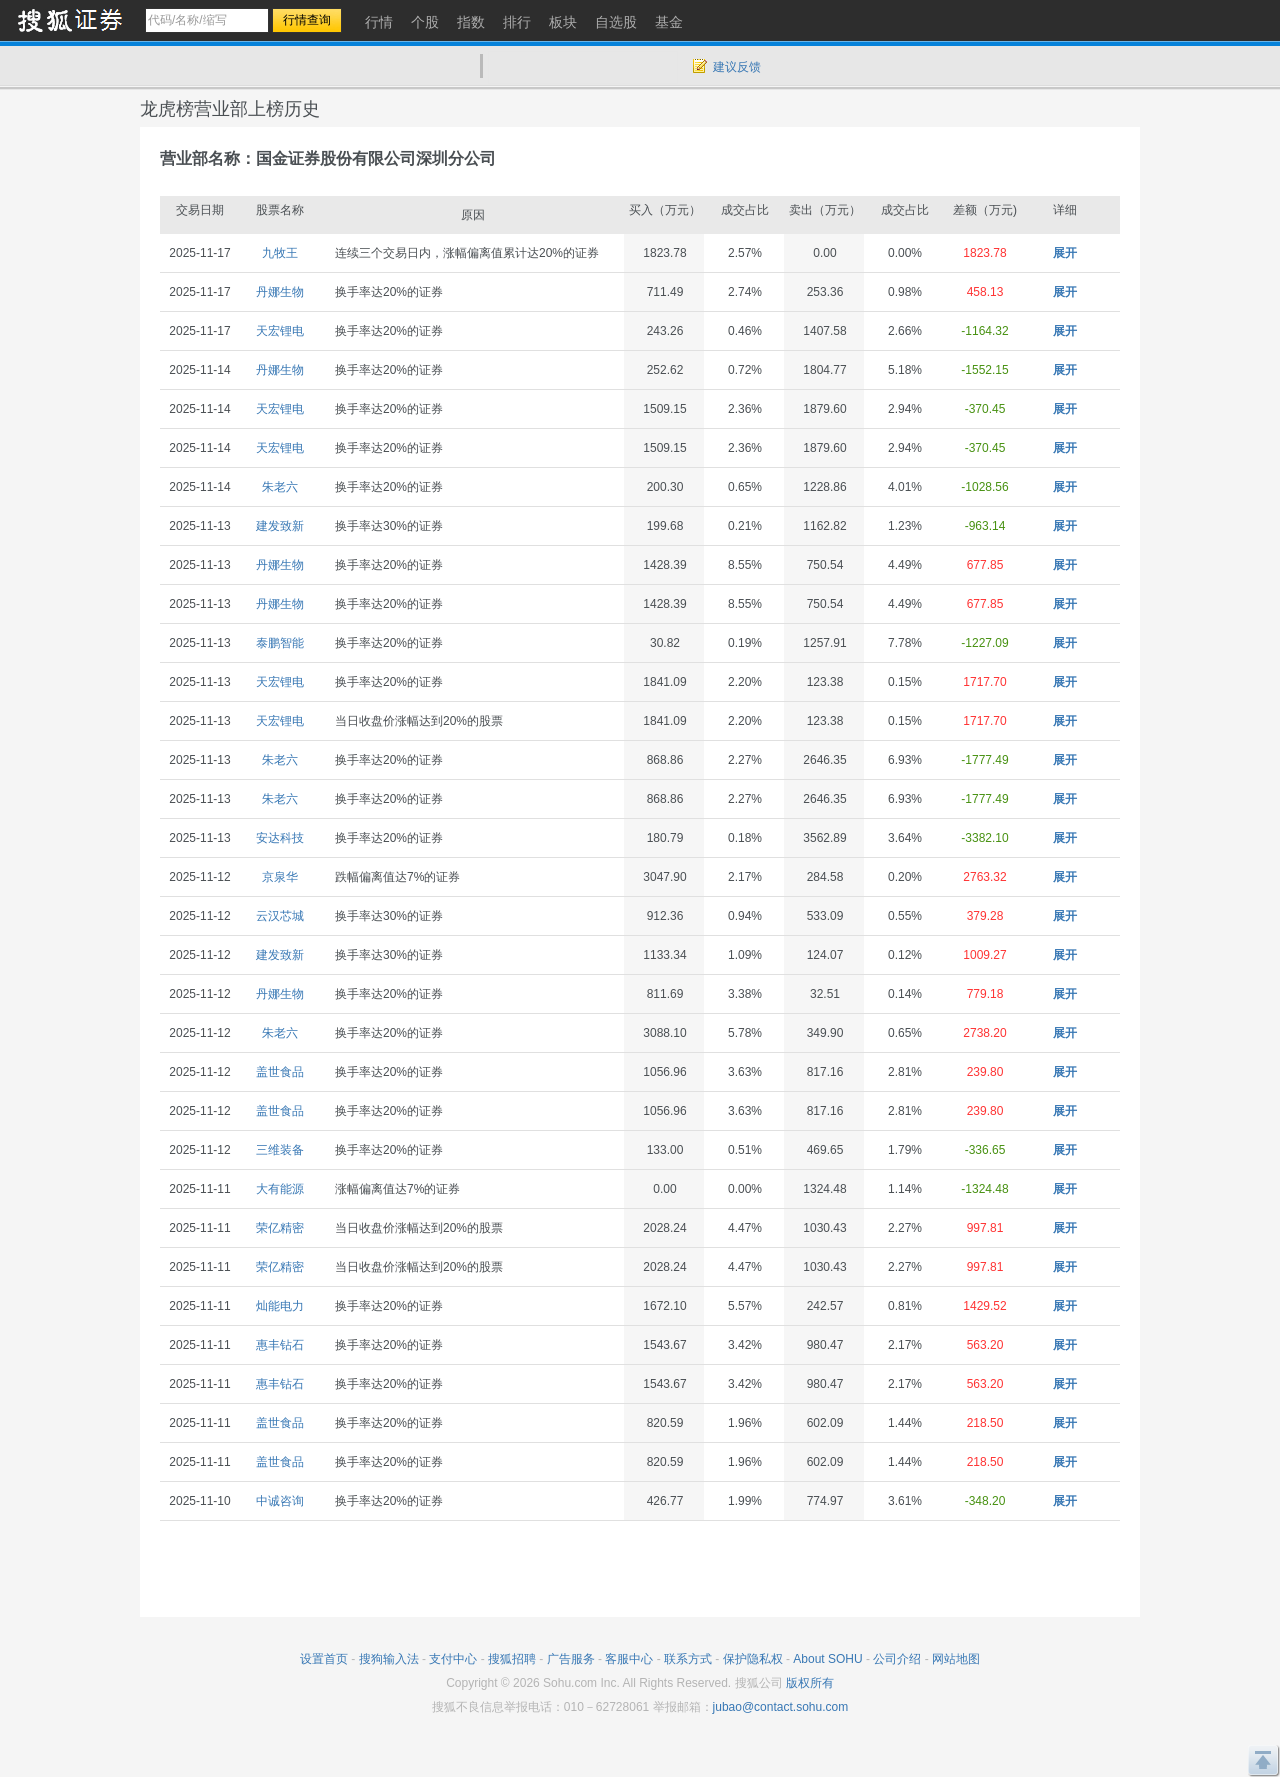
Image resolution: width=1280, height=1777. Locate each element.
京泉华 (280, 877)
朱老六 (280, 487)
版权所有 (810, 1683)
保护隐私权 (753, 1659)
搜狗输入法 (389, 1659)
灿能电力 (280, 1306)
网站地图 (956, 1659)
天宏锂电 (280, 331)
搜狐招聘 (512, 1659)
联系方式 (688, 1659)
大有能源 (280, 1189)
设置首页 (324, 1659)
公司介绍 (897, 1659)
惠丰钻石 (280, 1345)
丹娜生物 (280, 292)
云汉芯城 (280, 916)
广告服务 (571, 1659)
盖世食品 (280, 1072)
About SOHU (827, 1659)
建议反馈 (737, 67)
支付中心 (453, 1659)
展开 (1065, 253)
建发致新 (280, 526)
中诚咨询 (280, 1501)
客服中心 (629, 1659)
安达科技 (280, 838)
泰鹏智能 (280, 643)
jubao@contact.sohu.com (781, 1707)
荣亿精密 (280, 1228)
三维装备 (280, 1150)
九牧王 (280, 253)
